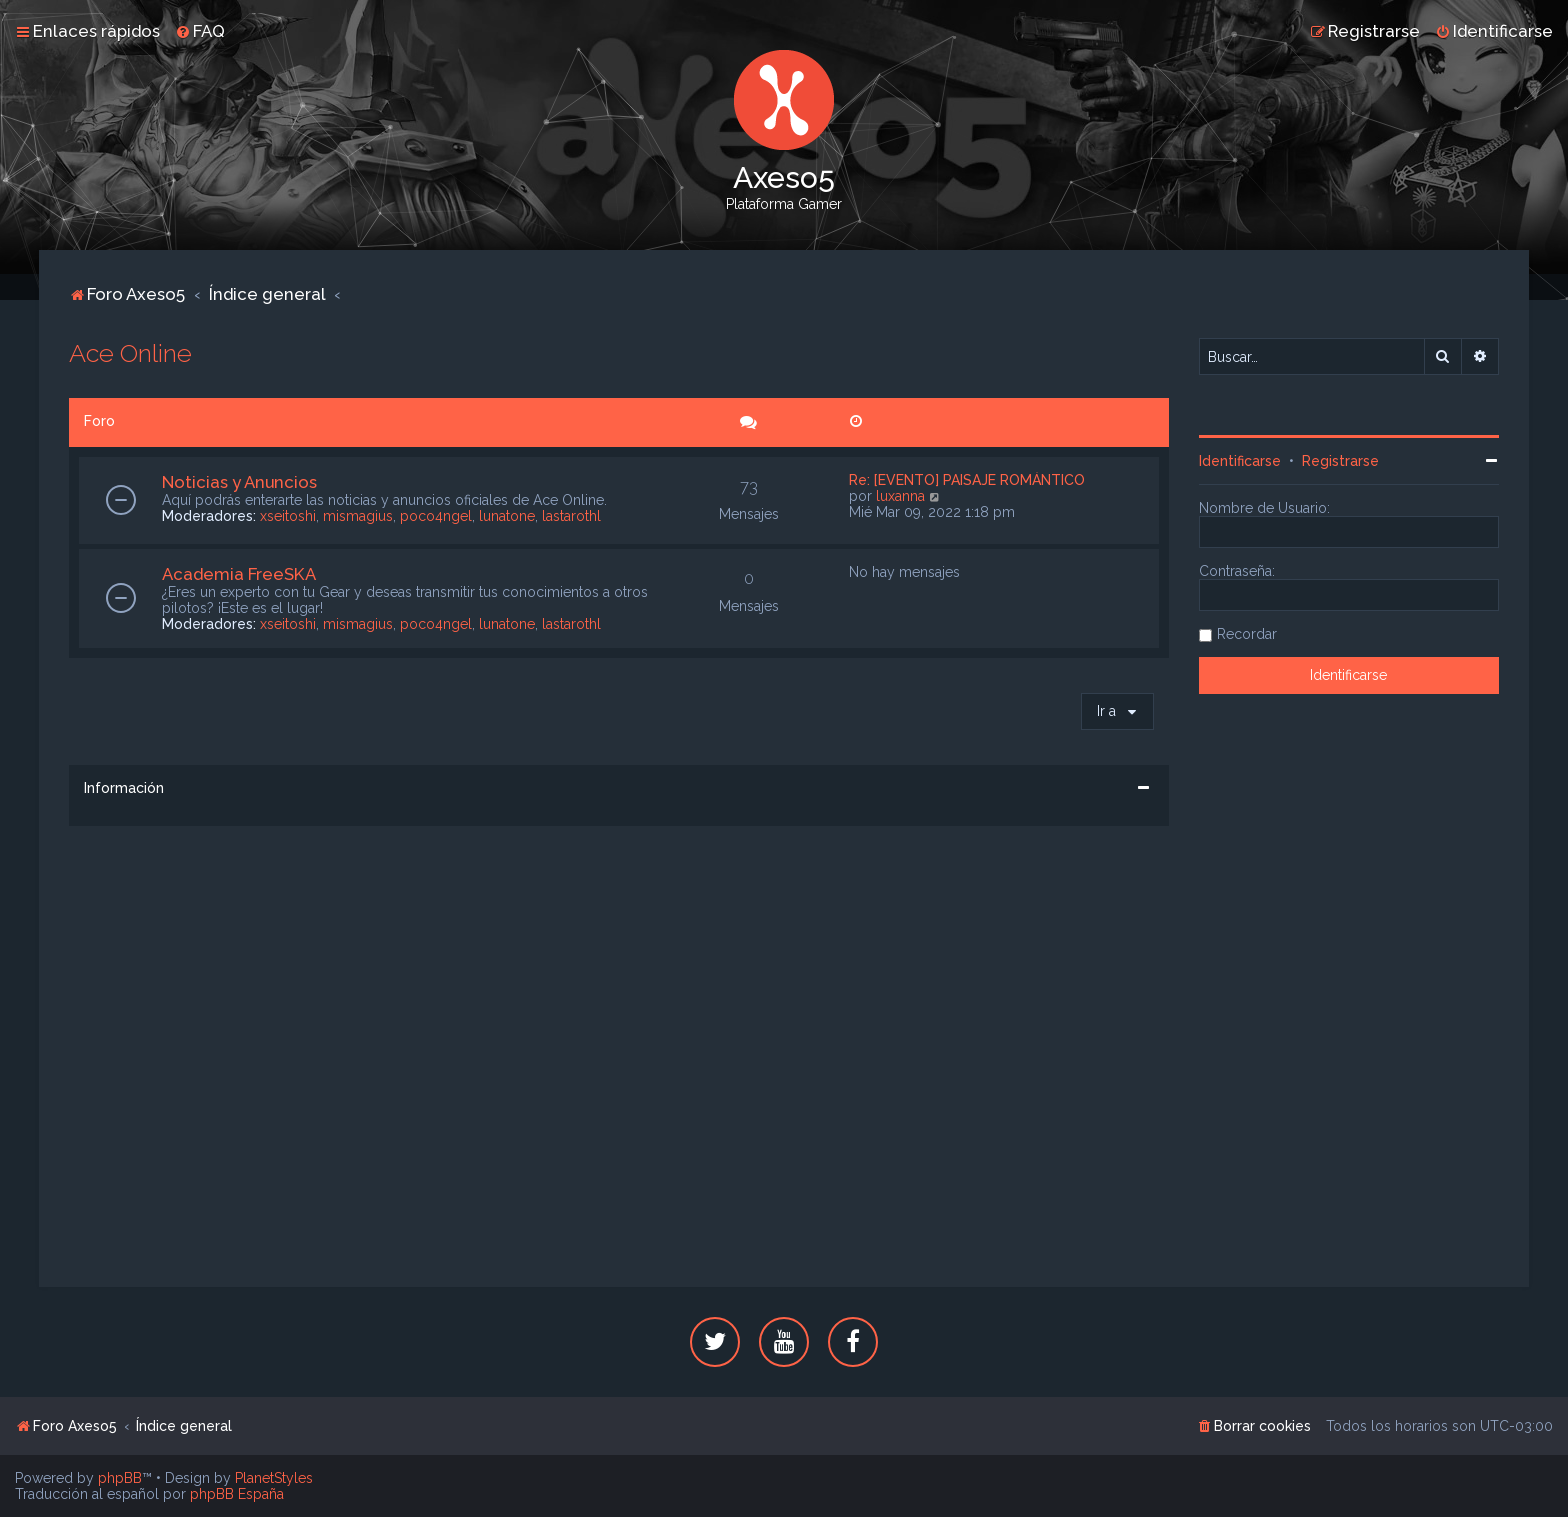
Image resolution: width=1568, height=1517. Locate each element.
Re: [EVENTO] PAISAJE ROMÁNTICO (967, 480)
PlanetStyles (274, 1478)
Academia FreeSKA (239, 574)
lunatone (507, 516)
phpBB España (237, 1494)
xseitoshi (288, 516)
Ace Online (130, 353)
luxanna (900, 496)
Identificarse (1240, 461)
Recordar (1247, 634)
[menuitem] (200, 31)
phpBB (120, 1478)
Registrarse (1340, 461)
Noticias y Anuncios (239, 482)
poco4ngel (436, 516)
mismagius (358, 516)
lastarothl (571, 516)
